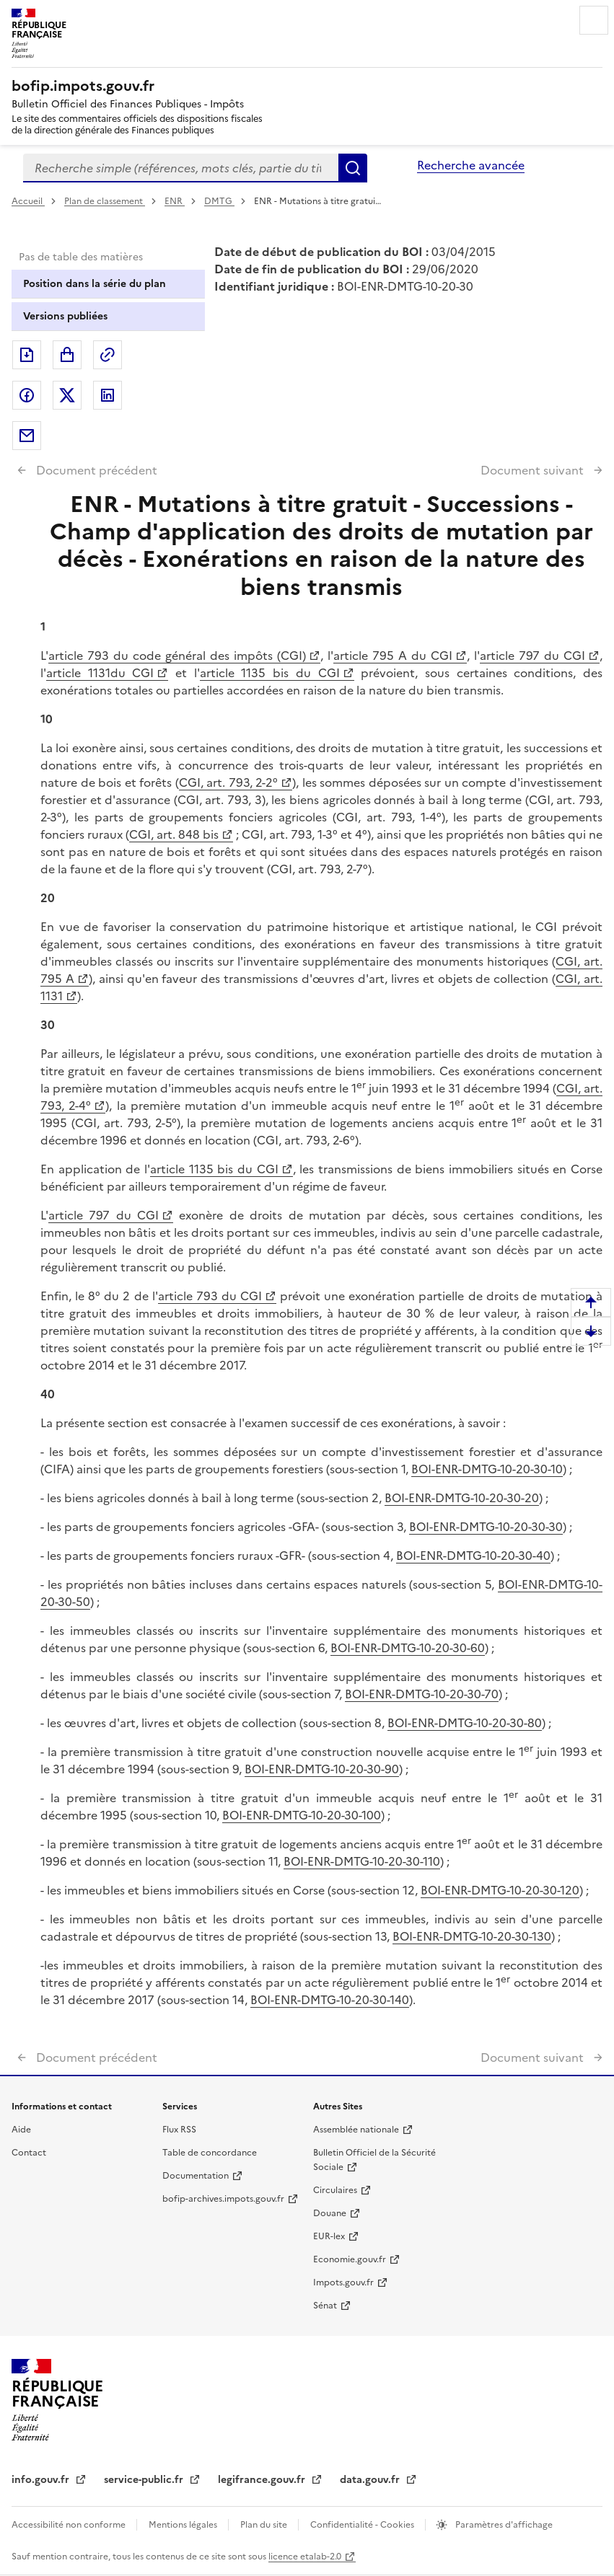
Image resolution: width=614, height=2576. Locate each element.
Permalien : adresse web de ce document (107, 354)
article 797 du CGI (532, 655)
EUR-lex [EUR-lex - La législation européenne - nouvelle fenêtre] (329, 2236)
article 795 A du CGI (392, 655)
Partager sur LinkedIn (107, 395)
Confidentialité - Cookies (363, 2524)
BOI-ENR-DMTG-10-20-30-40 (473, 1555)
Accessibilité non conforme (70, 2524)
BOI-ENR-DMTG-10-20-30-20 (462, 1498)
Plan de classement (104, 201)
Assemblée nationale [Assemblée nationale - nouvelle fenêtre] (356, 2129)
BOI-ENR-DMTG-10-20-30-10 (487, 1469)
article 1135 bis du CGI (270, 673)
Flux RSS (179, 2129)
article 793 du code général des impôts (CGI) (177, 655)
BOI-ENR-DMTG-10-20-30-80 (464, 1723)
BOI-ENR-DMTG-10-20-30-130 (471, 1936)
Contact (29, 2152)
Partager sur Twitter (67, 395)
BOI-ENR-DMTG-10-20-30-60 (407, 1648)
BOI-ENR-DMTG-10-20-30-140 (329, 1999)
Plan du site (264, 2524)
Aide (21, 2129)
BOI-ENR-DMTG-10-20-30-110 (362, 1861)
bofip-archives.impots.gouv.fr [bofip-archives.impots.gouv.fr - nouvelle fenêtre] (223, 2198)
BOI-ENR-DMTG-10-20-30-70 (422, 1694)
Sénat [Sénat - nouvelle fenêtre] (325, 2305)
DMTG (219, 201)
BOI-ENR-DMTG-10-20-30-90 (322, 1769)
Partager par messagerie (26, 435)
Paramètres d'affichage (503, 2524)
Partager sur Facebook (26, 395)
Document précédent (95, 470)
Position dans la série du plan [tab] (94, 283)
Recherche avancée (471, 165)
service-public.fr (145, 2479)
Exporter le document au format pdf (26, 354)
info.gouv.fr (42, 2479)
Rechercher (352, 168)
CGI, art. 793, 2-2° (229, 782)
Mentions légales (184, 2524)
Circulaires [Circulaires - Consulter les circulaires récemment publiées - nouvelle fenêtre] (335, 2190)
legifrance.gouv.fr (263, 2479)
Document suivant (534, 470)
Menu (593, 20)
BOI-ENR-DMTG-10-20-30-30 (486, 1526)
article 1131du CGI (100, 673)
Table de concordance (209, 2152)
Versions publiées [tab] (65, 316)
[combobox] (180, 168)
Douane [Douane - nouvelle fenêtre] (329, 2213)
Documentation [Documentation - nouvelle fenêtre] (195, 2175)
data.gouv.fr (371, 2479)
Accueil (28, 201)
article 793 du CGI (210, 1296)
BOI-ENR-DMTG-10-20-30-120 (500, 1890)
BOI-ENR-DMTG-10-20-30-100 (301, 1815)
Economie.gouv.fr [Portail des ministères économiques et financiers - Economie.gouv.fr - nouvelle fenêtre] (349, 2259)
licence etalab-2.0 (304, 2556)
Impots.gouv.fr (343, 2282)
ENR (175, 201)
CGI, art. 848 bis (174, 834)
